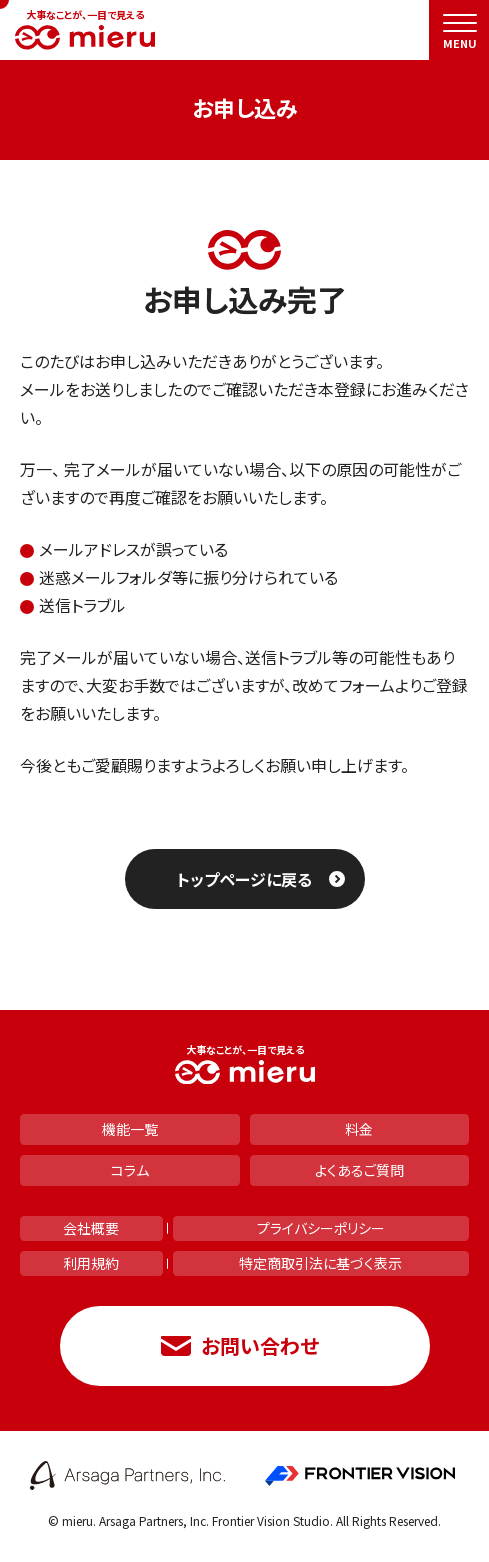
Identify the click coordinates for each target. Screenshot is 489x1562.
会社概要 (91, 1228)
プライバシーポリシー (321, 1228)
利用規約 (91, 1263)
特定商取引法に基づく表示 (320, 1263)
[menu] (459, 30)
